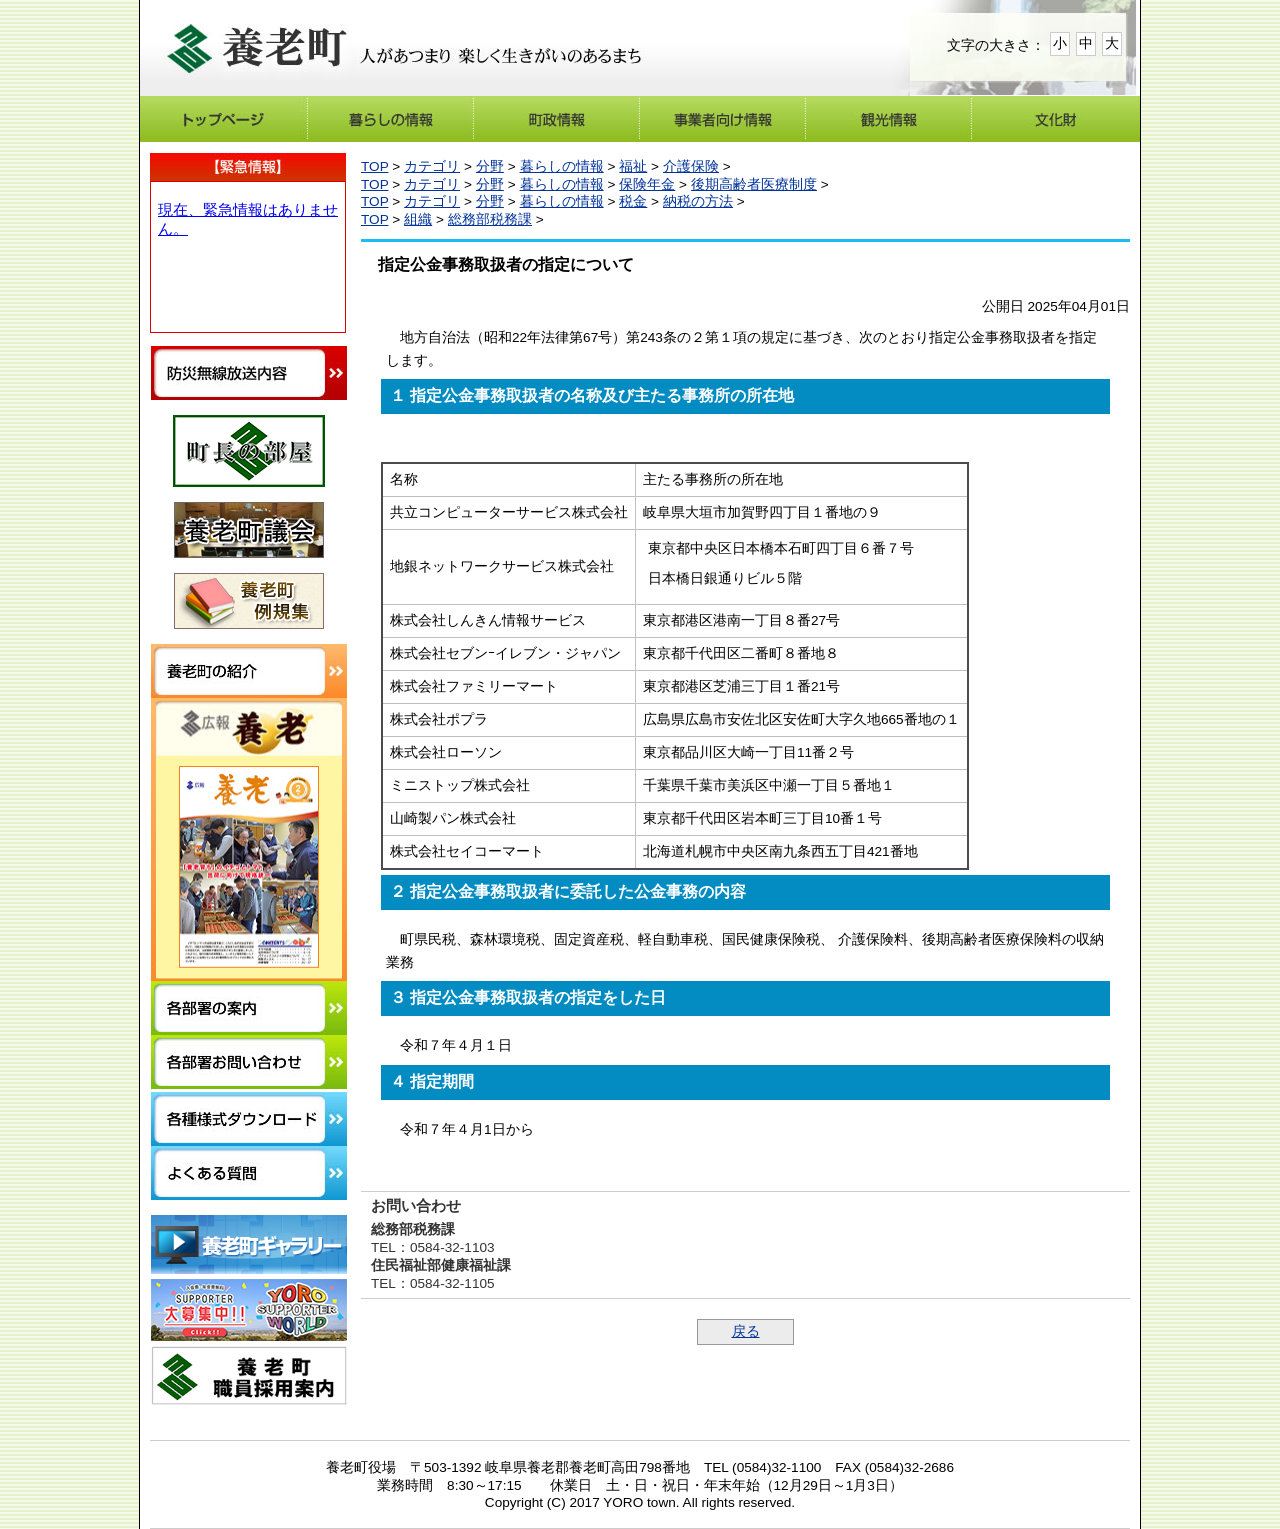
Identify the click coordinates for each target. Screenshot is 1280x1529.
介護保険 (691, 166)
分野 (490, 166)
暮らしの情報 (562, 166)
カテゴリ (432, 166)
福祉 (633, 166)
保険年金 (647, 184)
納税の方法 (698, 201)
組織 (418, 219)
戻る (746, 1331)
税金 (633, 201)
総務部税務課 (490, 219)
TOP (374, 166)
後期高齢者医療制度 (754, 184)
